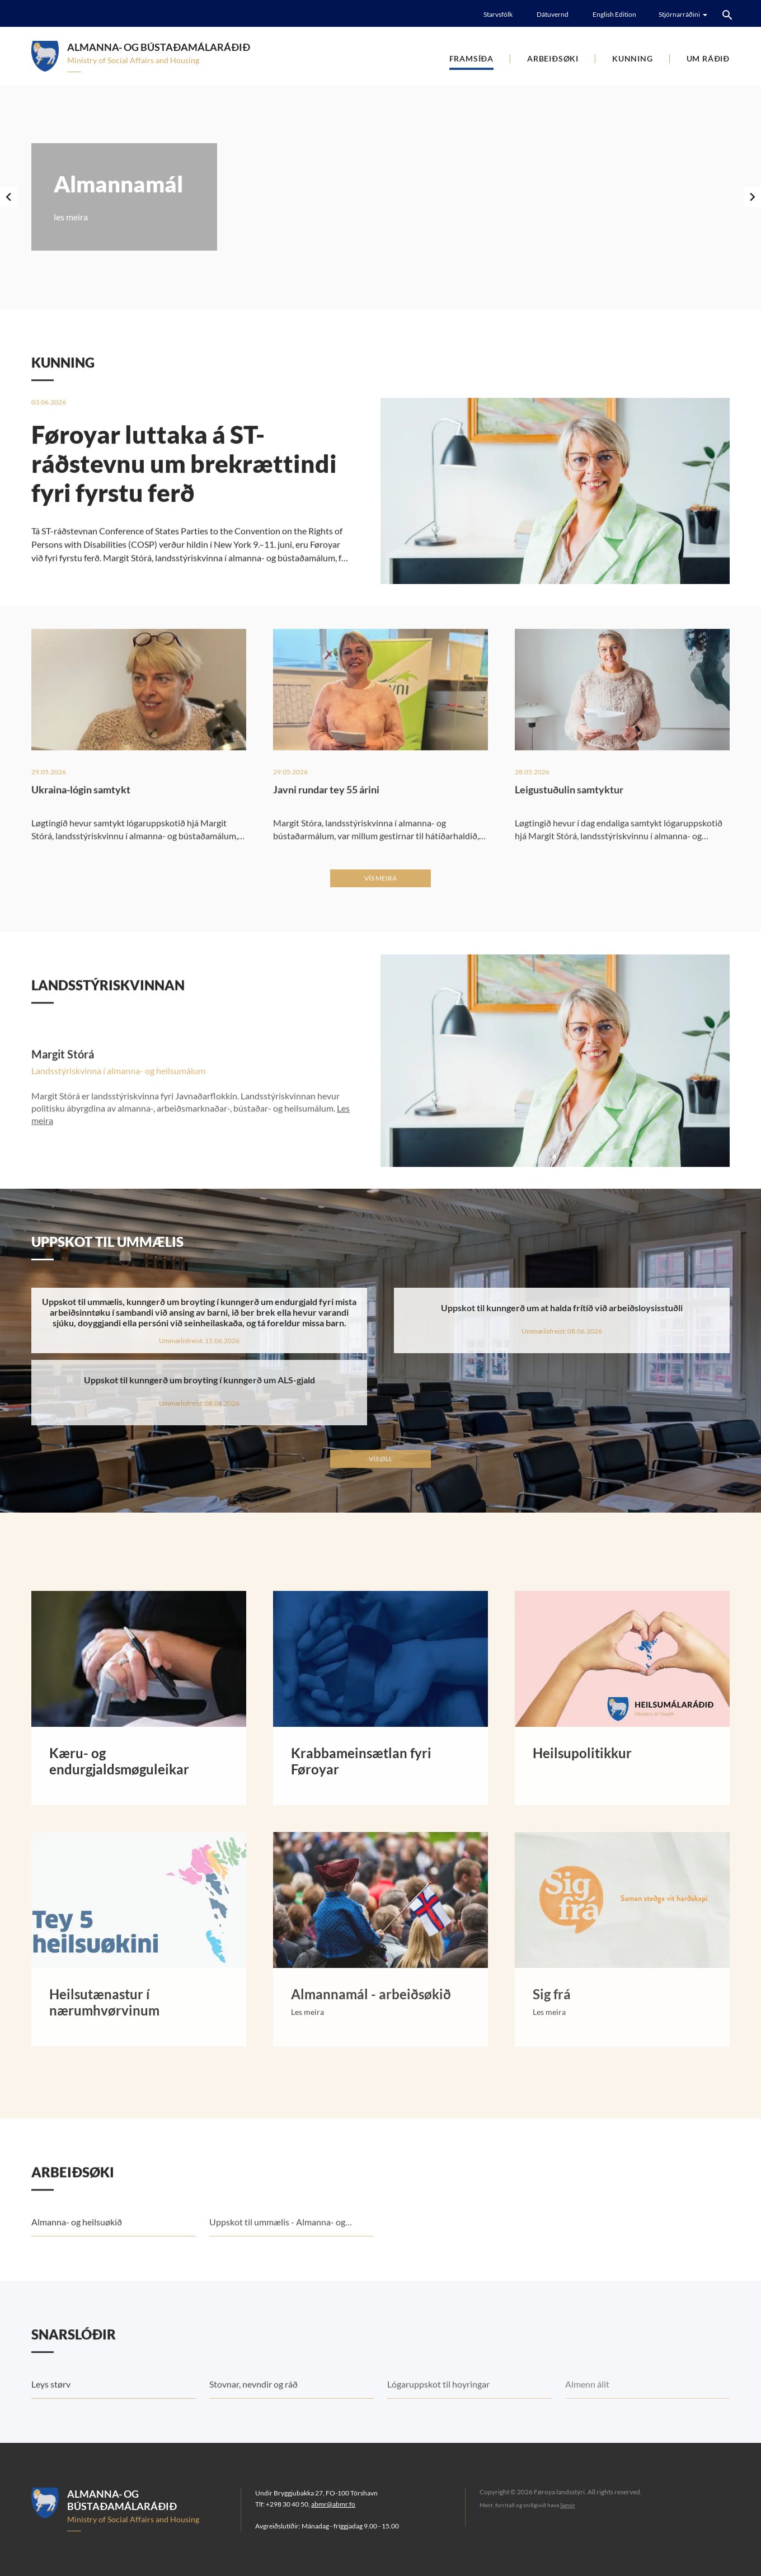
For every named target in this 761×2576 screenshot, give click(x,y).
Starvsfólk (498, 14)
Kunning (632, 58)
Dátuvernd (553, 14)
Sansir (567, 2505)
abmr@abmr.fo (333, 2504)
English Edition (614, 14)
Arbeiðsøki (553, 58)
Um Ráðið (708, 58)
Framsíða (471, 58)
